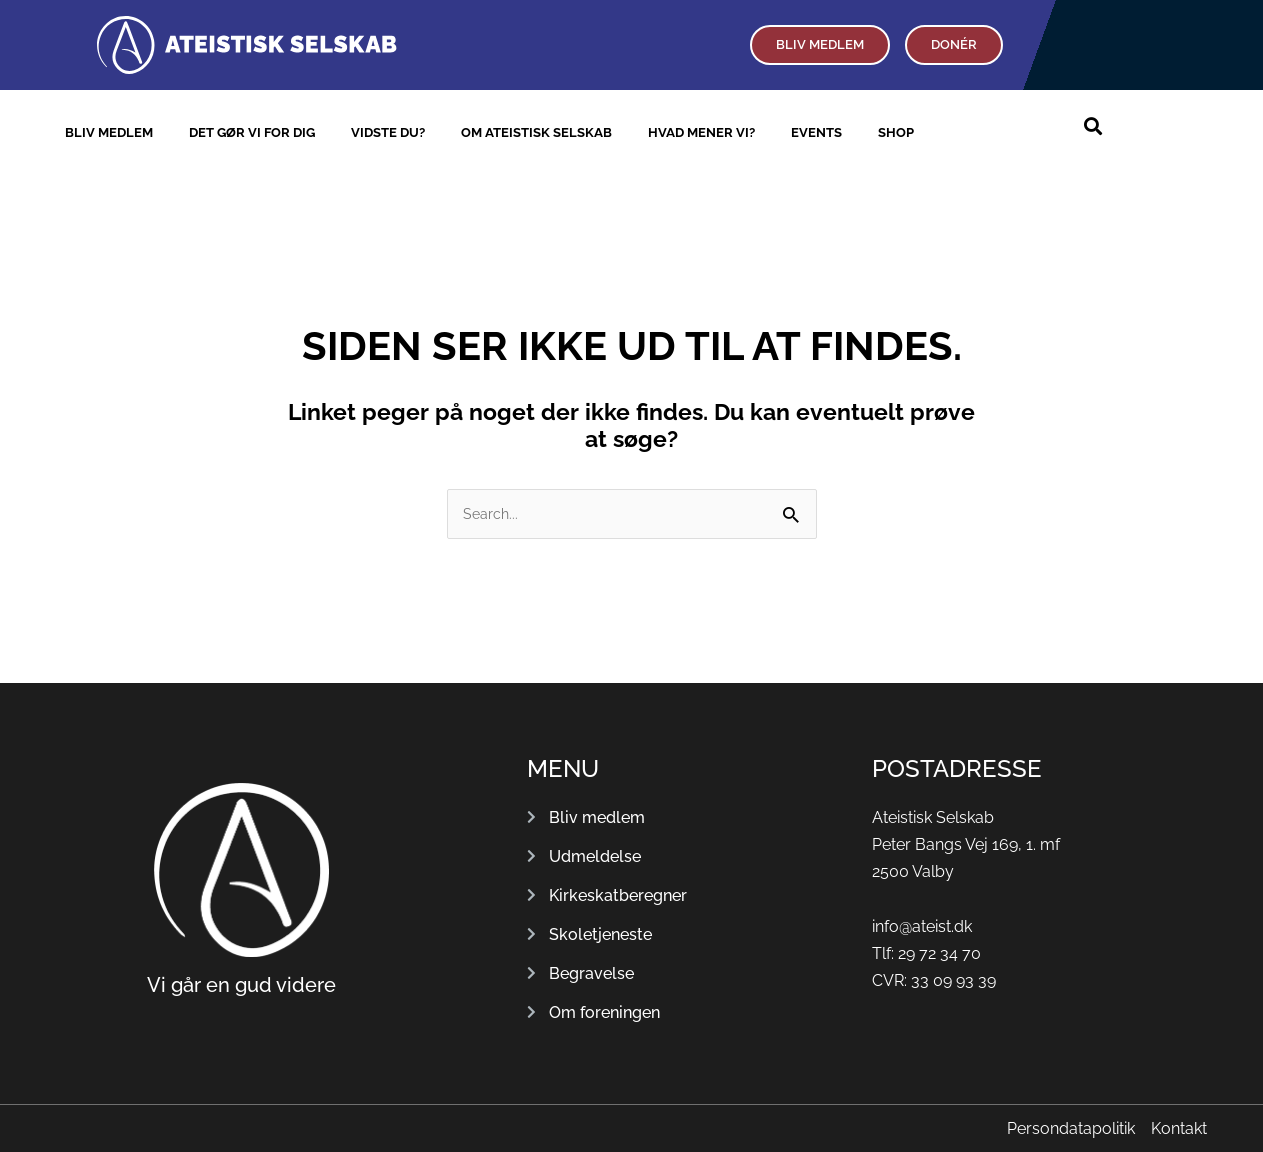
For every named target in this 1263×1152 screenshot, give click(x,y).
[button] (1092, 126)
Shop (896, 132)
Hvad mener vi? (701, 132)
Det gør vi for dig (252, 132)
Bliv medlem (109, 132)
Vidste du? (388, 132)
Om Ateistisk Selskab (536, 132)
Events (816, 132)
